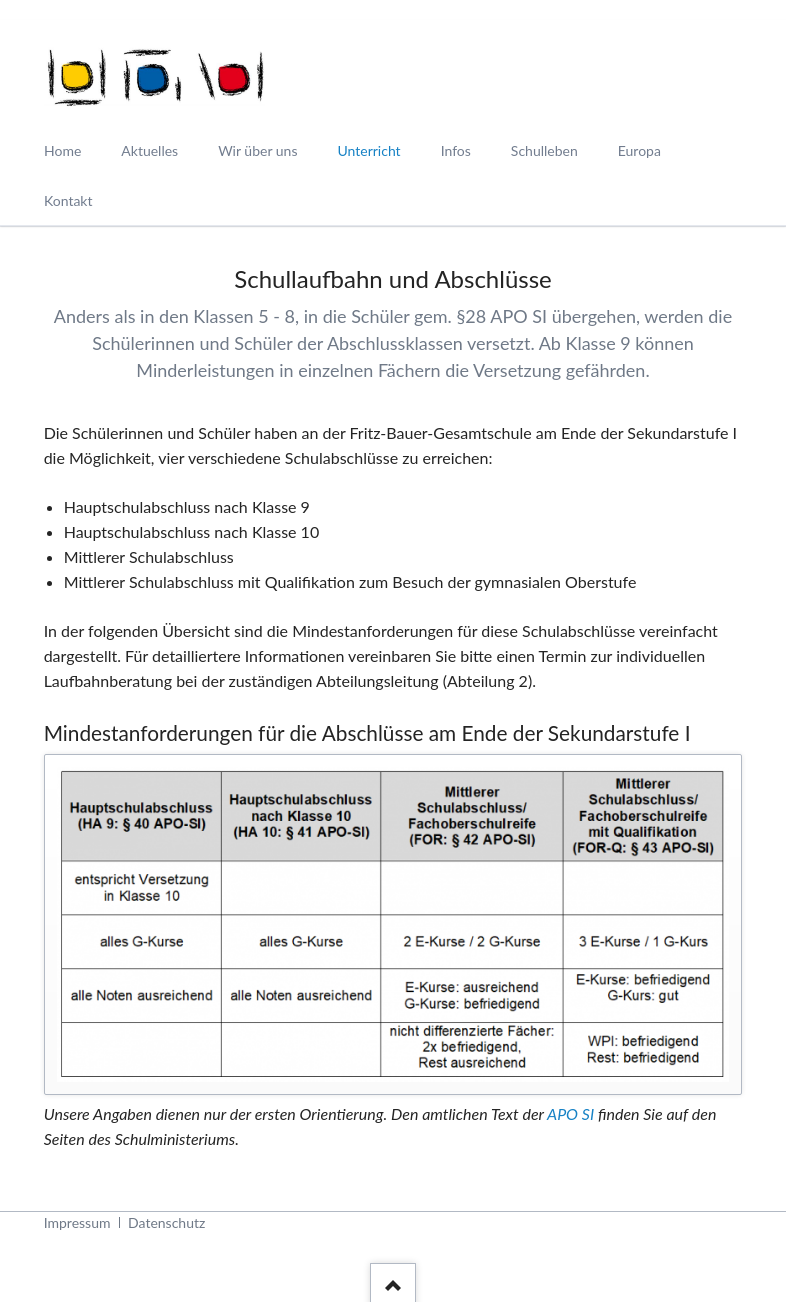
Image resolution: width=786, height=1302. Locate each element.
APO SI (570, 1113)
